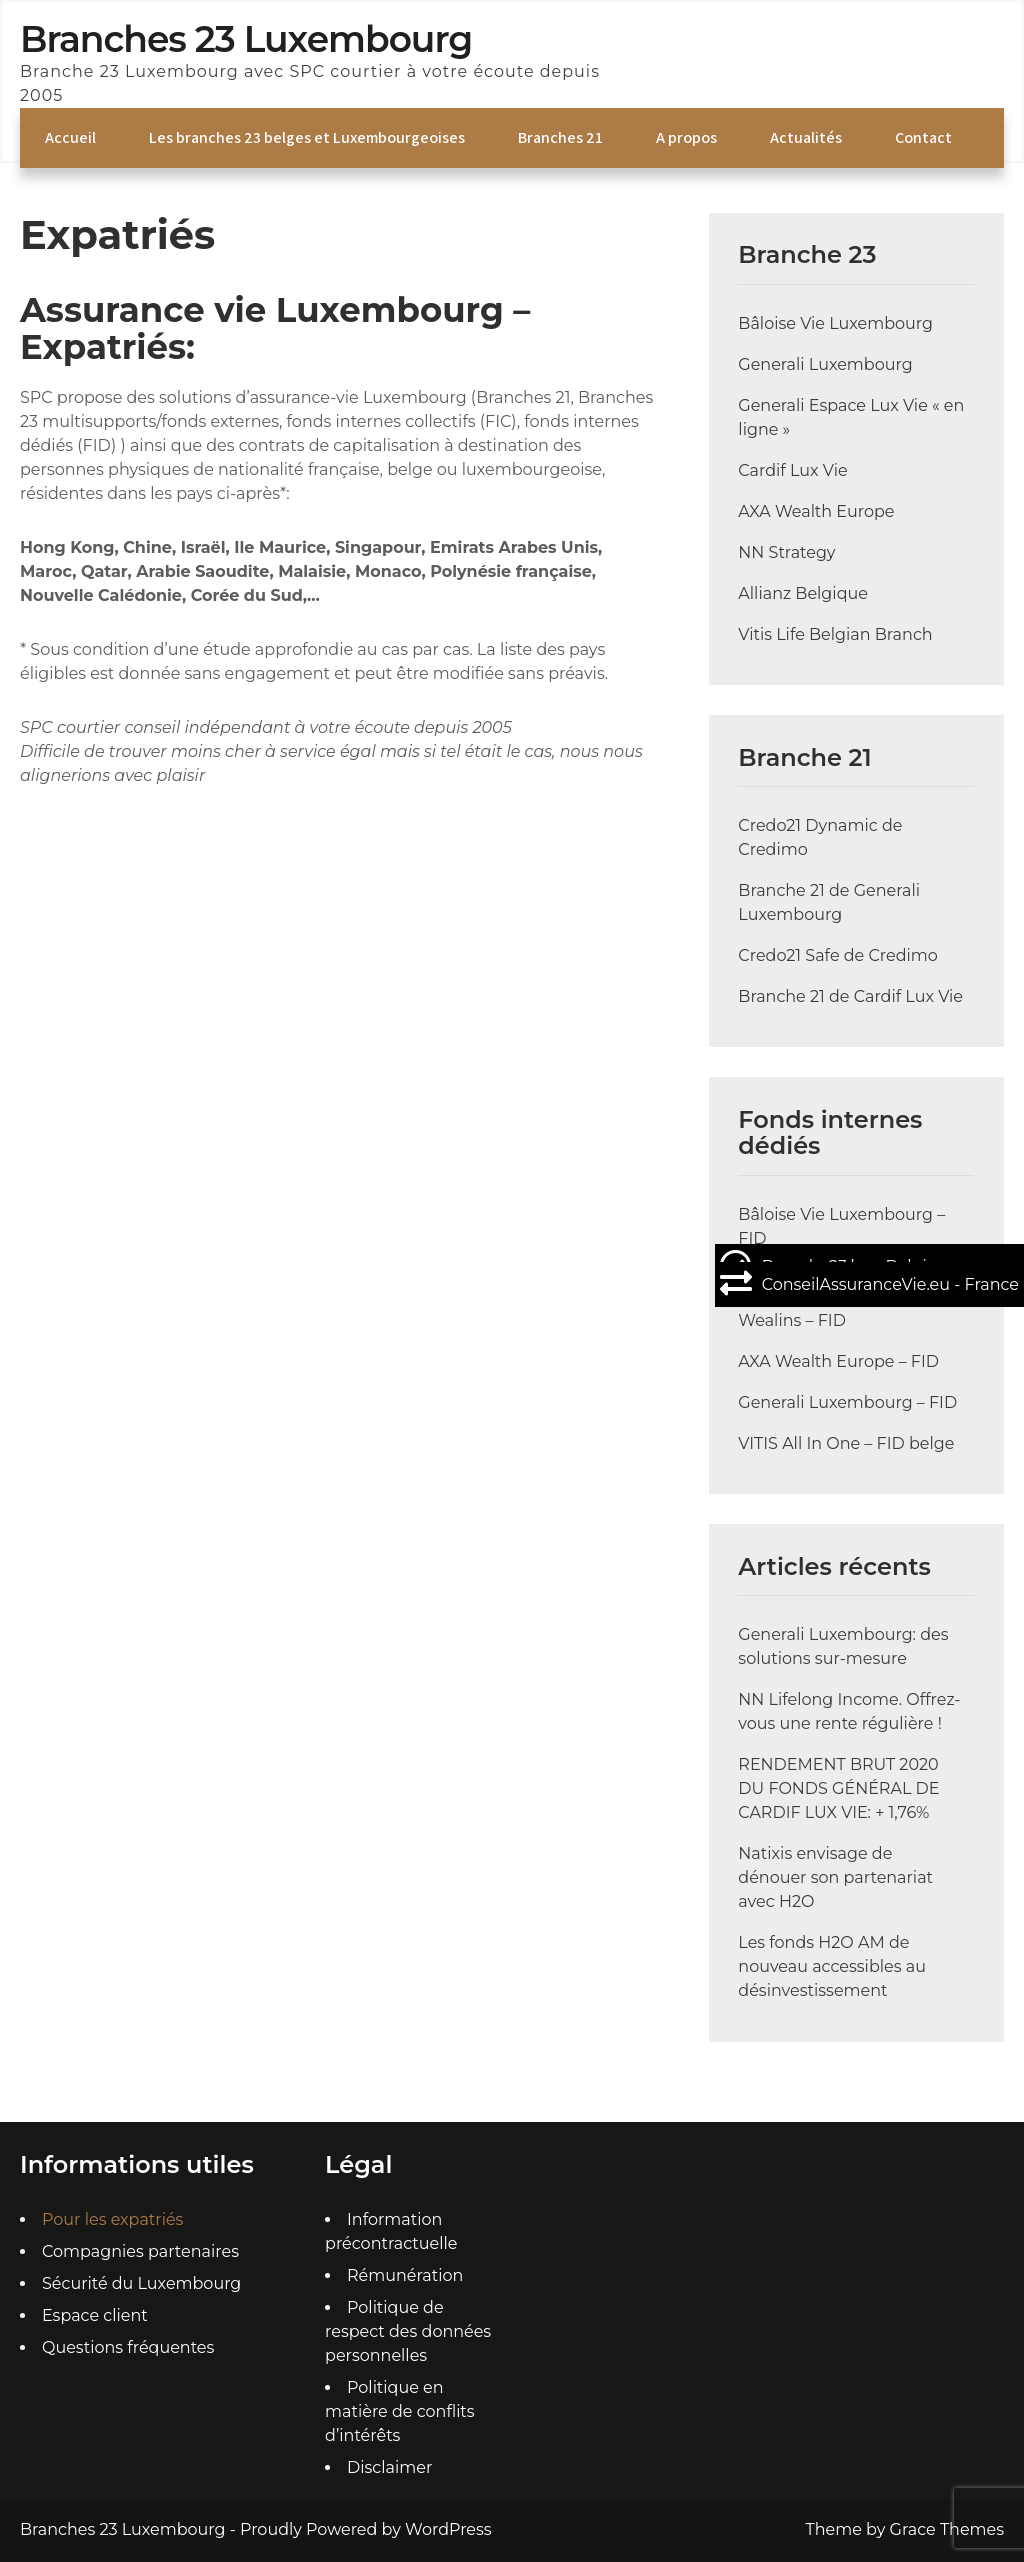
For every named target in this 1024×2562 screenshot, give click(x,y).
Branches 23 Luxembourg (246, 39)
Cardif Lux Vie (792, 470)
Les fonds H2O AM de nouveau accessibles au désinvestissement (832, 1966)
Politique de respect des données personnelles (408, 2331)
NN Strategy (786, 552)
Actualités (806, 137)
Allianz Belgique (803, 593)
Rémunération (405, 2275)
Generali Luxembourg (825, 364)
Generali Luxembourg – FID (847, 1402)
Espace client (95, 2315)
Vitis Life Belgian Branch (835, 634)
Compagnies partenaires (140, 2251)
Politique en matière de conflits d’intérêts (400, 2411)
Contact (923, 137)
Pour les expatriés (112, 2219)
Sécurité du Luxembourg (141, 2283)
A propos (686, 137)
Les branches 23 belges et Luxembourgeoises (307, 137)
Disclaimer (389, 2467)
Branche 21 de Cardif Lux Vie (850, 996)
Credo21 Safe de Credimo (838, 955)
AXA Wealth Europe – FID (838, 1361)
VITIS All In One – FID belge (846, 1443)
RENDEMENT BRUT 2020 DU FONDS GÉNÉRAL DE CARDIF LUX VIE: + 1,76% (838, 1788)
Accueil (70, 137)
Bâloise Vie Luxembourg (835, 323)
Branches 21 (560, 137)
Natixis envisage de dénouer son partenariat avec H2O (835, 1877)
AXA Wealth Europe (816, 511)
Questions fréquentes (128, 2347)
